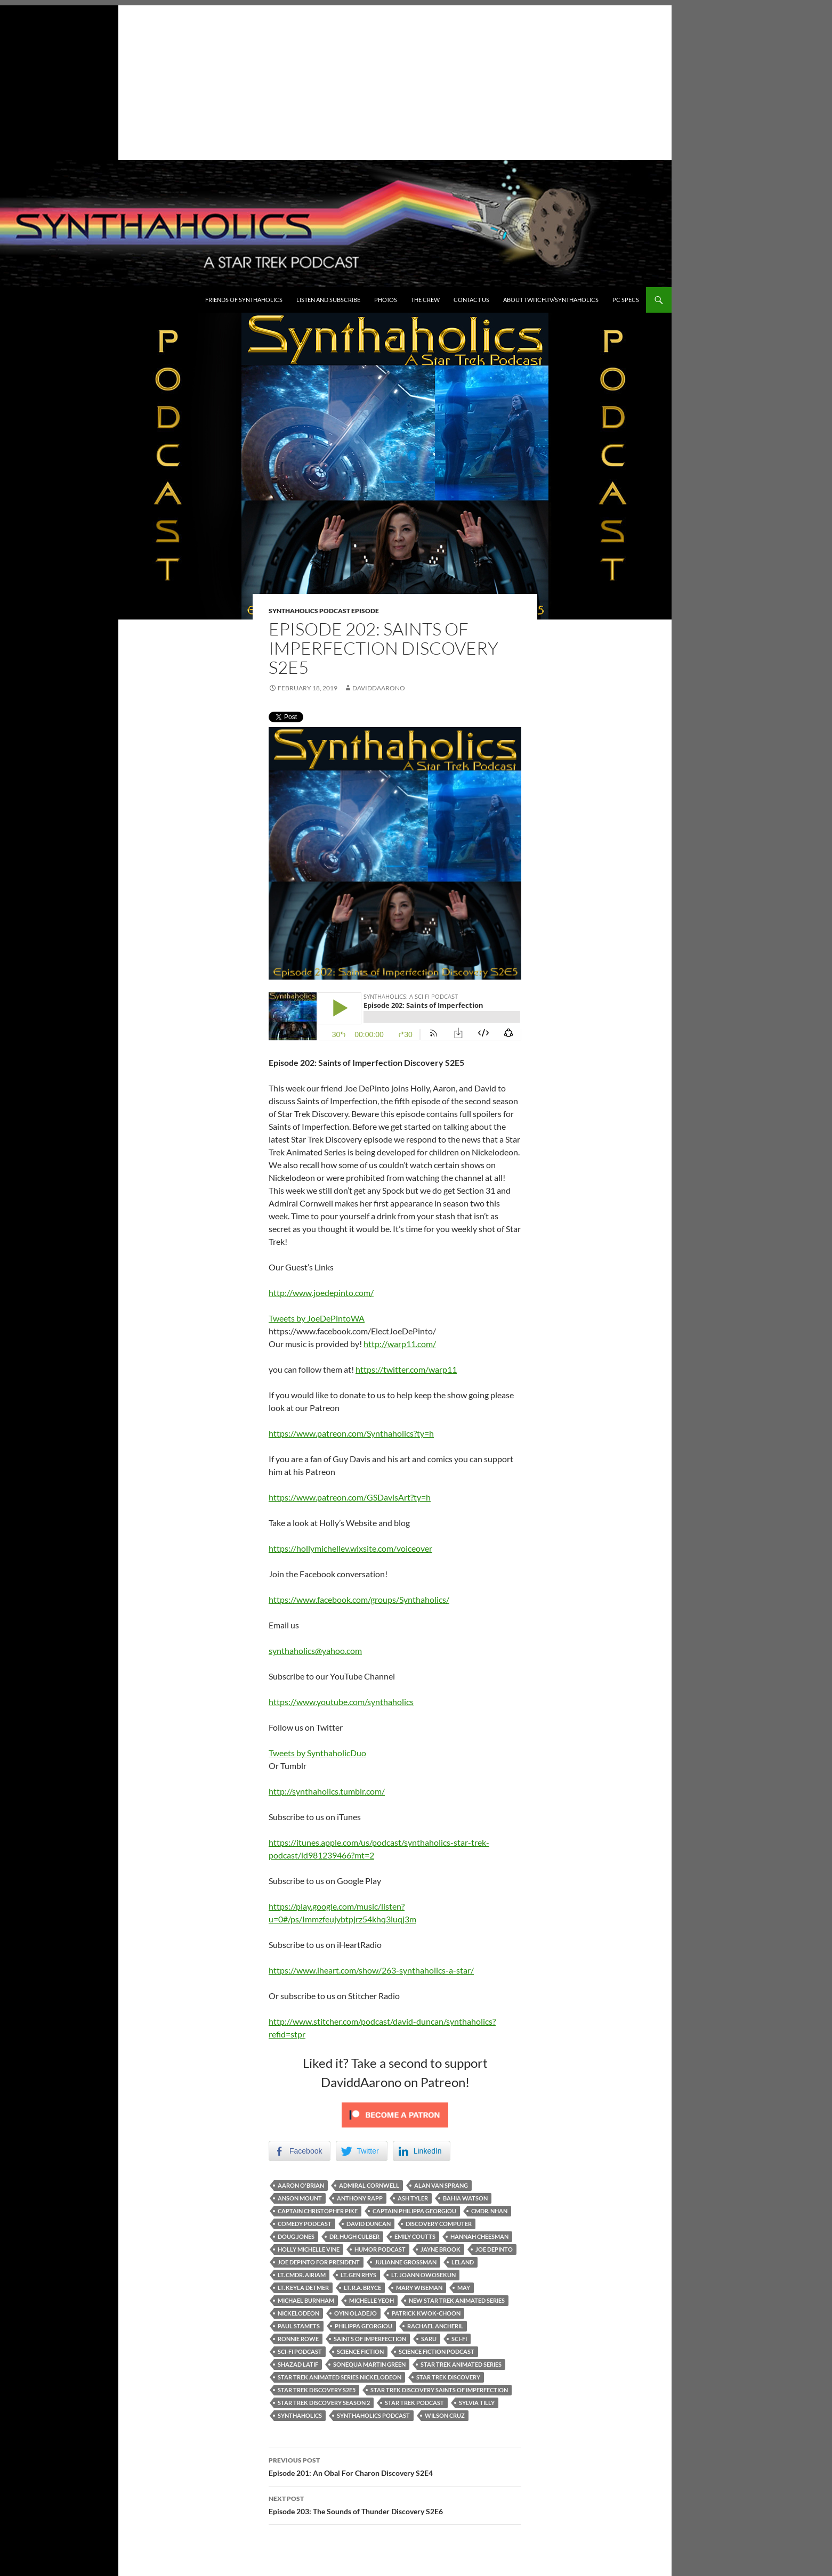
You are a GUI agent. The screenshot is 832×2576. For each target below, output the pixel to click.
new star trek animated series (457, 2300)
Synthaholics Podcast (373, 2415)
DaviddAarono (378, 688)
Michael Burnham (306, 2300)
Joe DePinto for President (319, 2262)
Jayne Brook (441, 2249)
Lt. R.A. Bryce (362, 2287)
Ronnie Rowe (298, 2338)
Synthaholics (300, 2415)
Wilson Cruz (445, 2415)
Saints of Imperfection (370, 2338)
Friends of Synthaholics (243, 299)
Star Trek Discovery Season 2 (324, 2402)
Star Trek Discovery (448, 2377)
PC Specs (625, 299)
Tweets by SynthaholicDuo (317, 1753)
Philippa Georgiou (363, 2325)
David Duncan (368, 2223)
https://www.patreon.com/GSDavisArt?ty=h (350, 1497)
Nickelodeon (298, 2313)
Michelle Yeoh (371, 2300)
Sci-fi (459, 2338)
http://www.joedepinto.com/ (321, 1292)
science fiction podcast (436, 2351)
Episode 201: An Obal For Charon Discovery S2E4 (395, 2465)
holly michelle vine (309, 2249)
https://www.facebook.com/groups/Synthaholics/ (359, 1599)
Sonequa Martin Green (369, 2364)
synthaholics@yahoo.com (315, 1650)
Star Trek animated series (461, 2364)
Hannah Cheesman (479, 2236)
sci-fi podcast (300, 2351)
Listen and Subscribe (328, 299)
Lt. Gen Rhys (358, 2274)
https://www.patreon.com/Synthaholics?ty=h (351, 1433)
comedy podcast (305, 2223)
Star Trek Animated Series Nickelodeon (339, 2377)
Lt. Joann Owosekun (423, 2274)
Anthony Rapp (360, 2198)
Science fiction (360, 2351)
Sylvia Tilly (477, 2402)
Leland (462, 2262)
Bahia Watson (465, 2198)
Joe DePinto (494, 2249)
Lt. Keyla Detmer (303, 2287)
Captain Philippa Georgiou (414, 2210)
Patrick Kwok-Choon (426, 2313)
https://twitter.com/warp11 (406, 1369)
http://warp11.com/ (400, 1344)
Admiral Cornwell (369, 2185)
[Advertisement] (336, 79)
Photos (385, 299)
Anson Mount (300, 2198)
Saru (429, 2338)
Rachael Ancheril (435, 2325)
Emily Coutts (414, 2236)
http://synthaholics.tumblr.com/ (327, 1791)
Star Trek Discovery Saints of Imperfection (439, 2389)
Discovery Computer (439, 2223)
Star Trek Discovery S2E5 (317, 2389)
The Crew (425, 299)
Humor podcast (380, 2249)
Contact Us (471, 299)
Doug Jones (296, 2236)
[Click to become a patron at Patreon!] (395, 2114)
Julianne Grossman (406, 2262)
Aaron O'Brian (301, 2185)
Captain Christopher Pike (318, 2210)
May (463, 2287)
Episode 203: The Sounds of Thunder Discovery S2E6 (395, 2504)
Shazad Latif (298, 2364)
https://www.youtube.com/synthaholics (341, 1702)
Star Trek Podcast (414, 2402)
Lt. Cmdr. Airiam (302, 2274)
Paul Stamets (299, 2325)
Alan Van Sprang (441, 2185)
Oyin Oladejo (355, 2313)
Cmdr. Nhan (489, 2210)
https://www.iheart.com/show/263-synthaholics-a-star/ (371, 1970)
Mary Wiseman (419, 2287)
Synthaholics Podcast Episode (324, 611)
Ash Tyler (413, 2198)
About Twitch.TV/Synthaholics (551, 299)
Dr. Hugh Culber (354, 2236)
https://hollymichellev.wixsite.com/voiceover (350, 1548)
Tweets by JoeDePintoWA (317, 1318)
